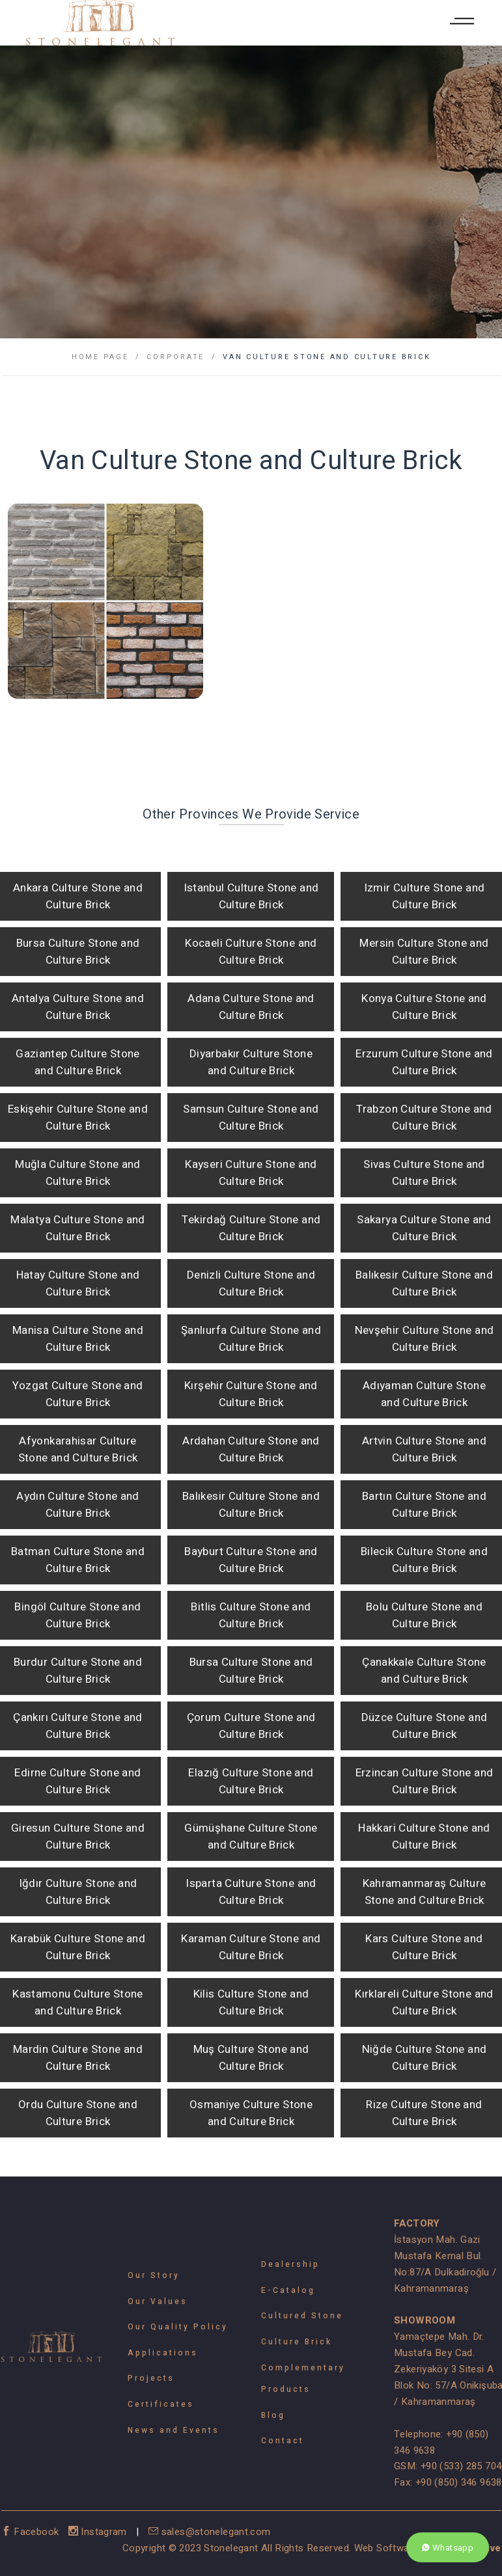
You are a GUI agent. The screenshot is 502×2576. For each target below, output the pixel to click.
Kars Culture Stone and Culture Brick (423, 1947)
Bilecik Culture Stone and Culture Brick (424, 1560)
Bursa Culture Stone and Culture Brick (78, 951)
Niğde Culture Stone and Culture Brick (424, 2057)
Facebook (31, 2532)
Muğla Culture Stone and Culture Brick (78, 1172)
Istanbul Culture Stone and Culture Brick (251, 896)
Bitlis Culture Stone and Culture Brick (251, 1615)
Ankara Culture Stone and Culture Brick (78, 896)
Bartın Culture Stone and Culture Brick (424, 1504)
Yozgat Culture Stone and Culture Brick (77, 1394)
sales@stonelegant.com (209, 2532)
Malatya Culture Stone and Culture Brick (77, 1228)
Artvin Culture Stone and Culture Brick (424, 1449)
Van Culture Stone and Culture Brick (326, 356)
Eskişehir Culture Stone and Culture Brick (78, 1117)
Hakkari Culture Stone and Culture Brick (424, 1836)
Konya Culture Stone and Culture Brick (424, 1007)
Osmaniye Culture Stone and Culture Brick (251, 2113)
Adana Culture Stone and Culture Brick (251, 1007)
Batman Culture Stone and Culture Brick (78, 1560)
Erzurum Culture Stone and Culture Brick (424, 1062)
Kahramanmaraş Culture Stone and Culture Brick (424, 1891)
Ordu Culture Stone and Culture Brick (77, 2113)
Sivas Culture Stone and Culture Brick (424, 1172)
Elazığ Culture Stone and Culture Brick (250, 1781)
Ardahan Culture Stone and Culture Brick (250, 1449)
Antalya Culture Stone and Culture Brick (78, 1007)
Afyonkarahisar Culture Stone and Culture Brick (78, 1449)
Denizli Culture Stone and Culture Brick (251, 1283)
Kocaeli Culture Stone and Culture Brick (250, 951)
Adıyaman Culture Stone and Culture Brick (424, 1394)
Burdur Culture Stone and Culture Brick (78, 1670)
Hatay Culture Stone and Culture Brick (78, 1283)
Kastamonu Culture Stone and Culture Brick (77, 2002)
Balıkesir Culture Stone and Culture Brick (424, 1283)
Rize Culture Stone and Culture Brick (424, 2113)
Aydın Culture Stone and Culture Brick (77, 1504)
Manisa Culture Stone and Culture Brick (77, 1338)
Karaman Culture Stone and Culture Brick (250, 1947)
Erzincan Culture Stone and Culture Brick (425, 1781)
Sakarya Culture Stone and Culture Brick (424, 1228)
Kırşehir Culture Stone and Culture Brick (251, 1394)
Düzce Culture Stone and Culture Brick (424, 1725)
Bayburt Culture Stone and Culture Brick (250, 1560)
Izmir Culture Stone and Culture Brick (424, 896)
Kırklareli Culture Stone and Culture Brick (424, 2002)
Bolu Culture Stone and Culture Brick (424, 1615)
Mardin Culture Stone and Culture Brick (78, 2057)
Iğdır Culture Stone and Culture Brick (78, 1891)
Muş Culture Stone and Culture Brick (251, 2057)
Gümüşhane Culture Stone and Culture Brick (251, 1836)
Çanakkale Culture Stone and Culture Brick (424, 1670)
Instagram (99, 2532)
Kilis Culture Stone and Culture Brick (251, 2002)
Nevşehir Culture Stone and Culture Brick (424, 1338)
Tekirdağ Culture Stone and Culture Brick (251, 1228)
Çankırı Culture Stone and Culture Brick (77, 1725)
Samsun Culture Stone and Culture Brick (250, 1117)
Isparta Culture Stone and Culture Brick (251, 1891)
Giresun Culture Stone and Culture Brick (78, 1836)
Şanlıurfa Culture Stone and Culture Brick (251, 1338)
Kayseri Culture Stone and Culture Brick (250, 1172)
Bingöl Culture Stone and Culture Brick (77, 1615)
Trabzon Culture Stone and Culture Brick (424, 1117)
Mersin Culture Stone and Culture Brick (423, 951)
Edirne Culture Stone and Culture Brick (77, 1781)
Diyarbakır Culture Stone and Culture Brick (251, 1062)
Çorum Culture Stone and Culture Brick (251, 1725)
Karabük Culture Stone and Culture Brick (77, 1947)
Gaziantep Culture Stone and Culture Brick (78, 1062)
